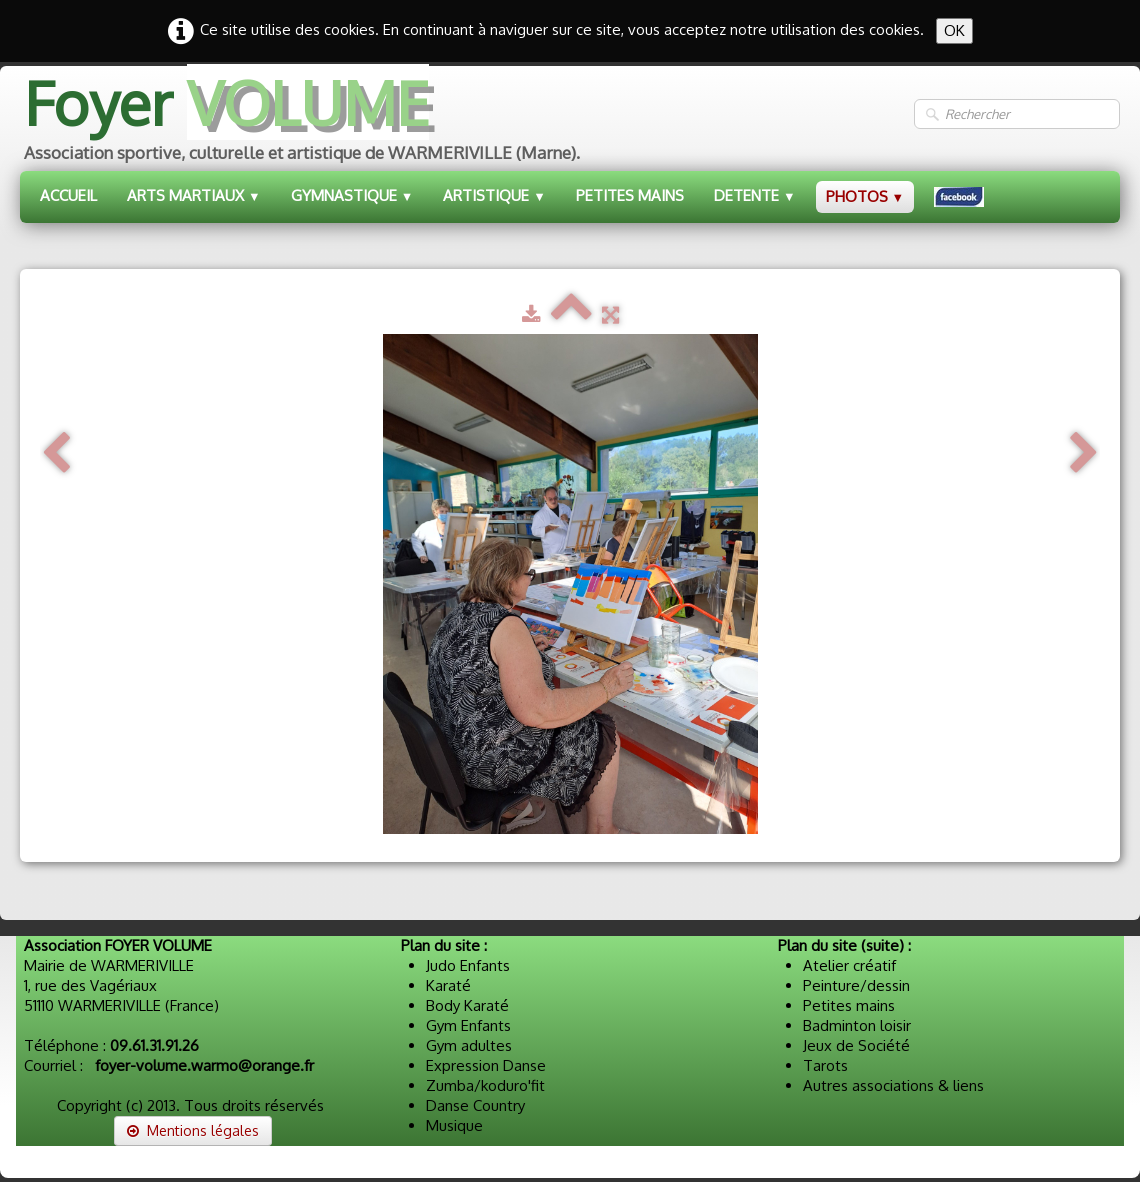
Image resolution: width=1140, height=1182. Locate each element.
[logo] (300, 122)
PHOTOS (865, 196)
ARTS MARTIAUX (194, 195)
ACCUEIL (68, 195)
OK (954, 30)
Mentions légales (193, 1130)
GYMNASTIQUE (352, 195)
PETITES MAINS (630, 195)
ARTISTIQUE (494, 195)
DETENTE (755, 195)
